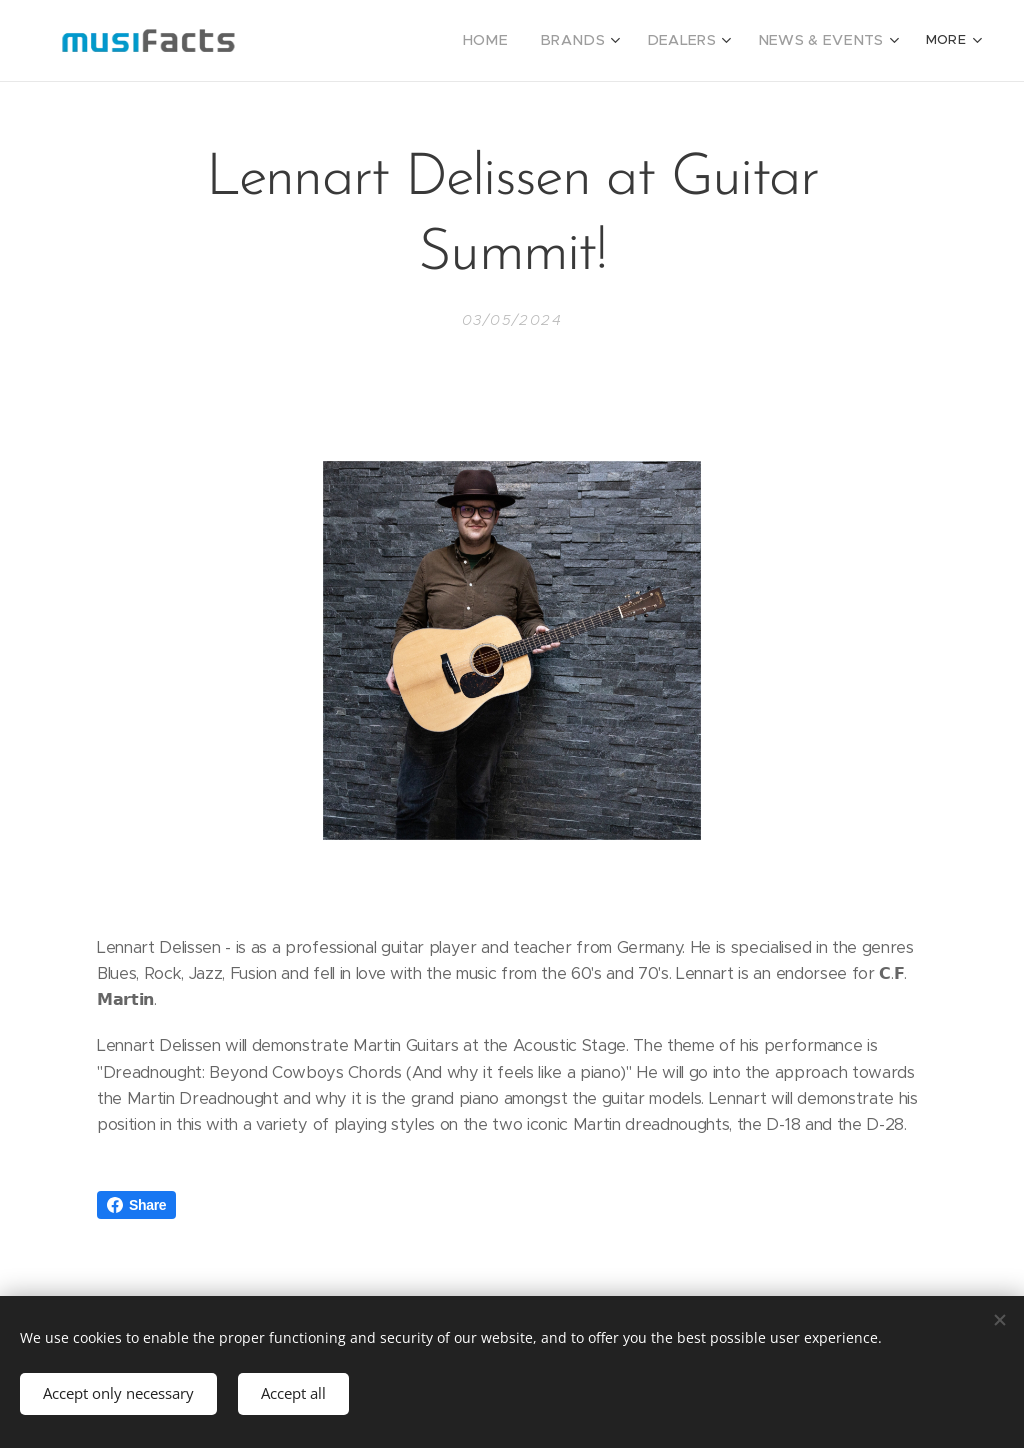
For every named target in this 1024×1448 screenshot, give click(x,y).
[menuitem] (521, 41)
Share (136, 1205)
